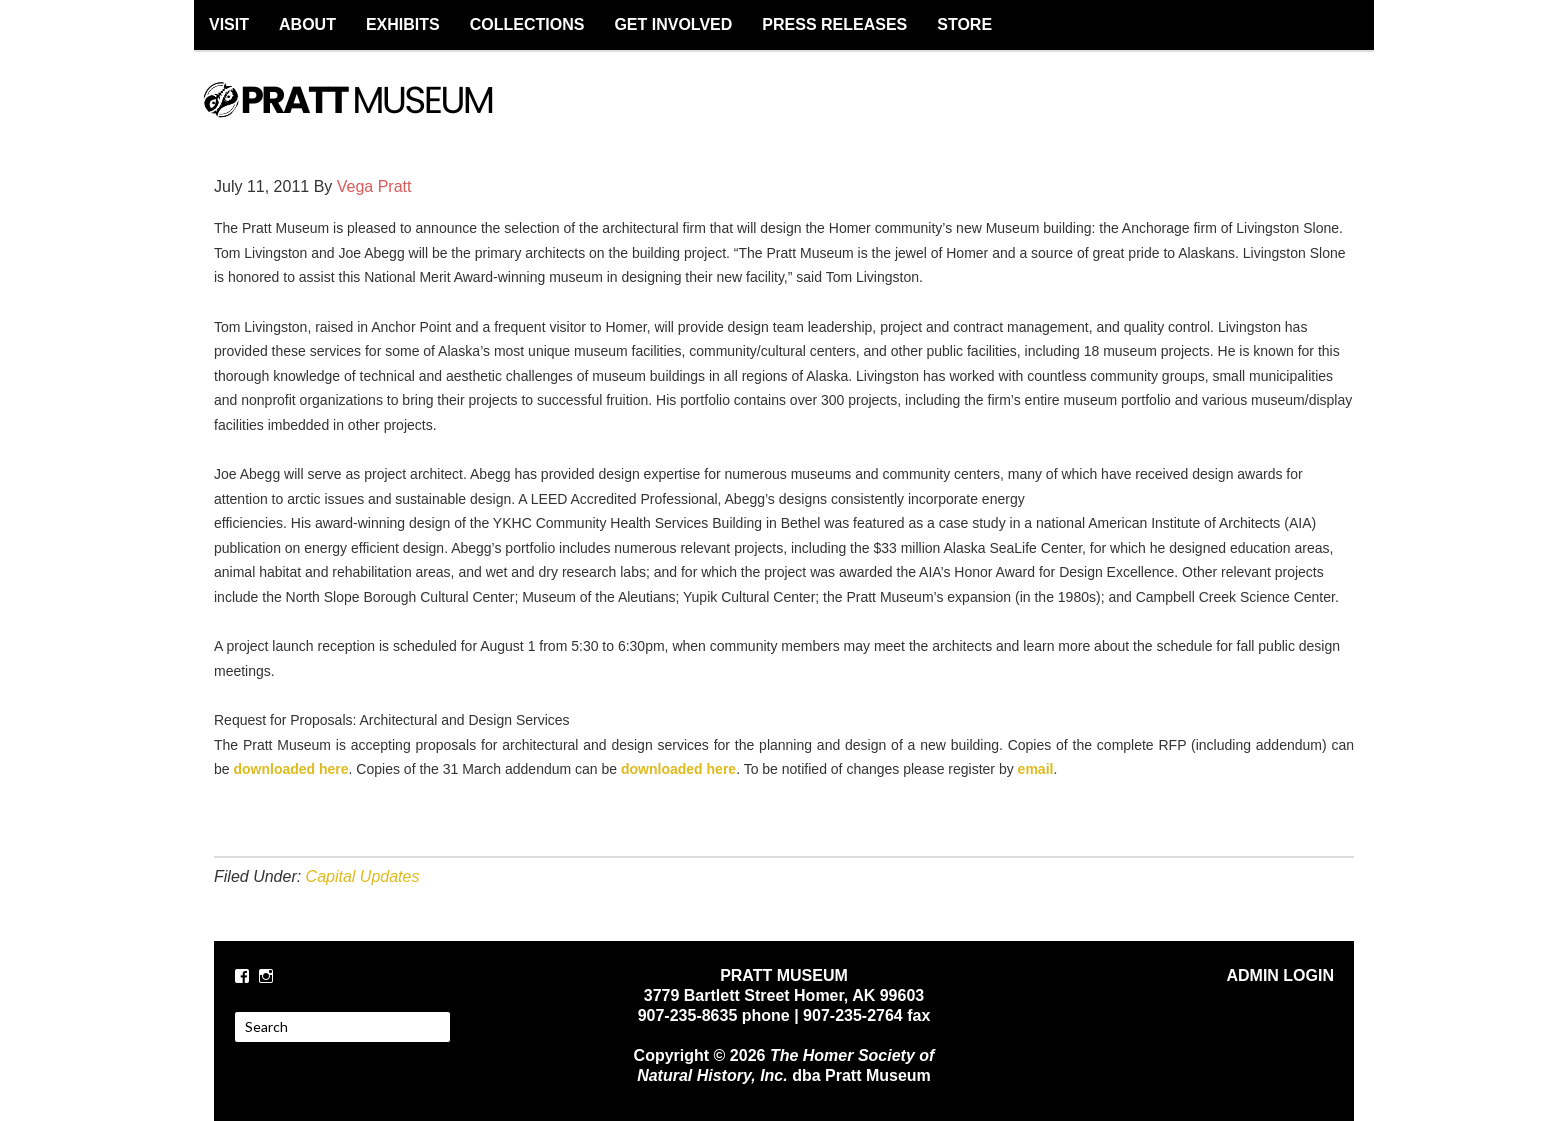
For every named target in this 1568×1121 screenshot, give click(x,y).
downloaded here (289, 769)
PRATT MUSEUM (369, 117)
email (1036, 769)
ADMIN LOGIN (1280, 975)
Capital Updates (363, 876)
